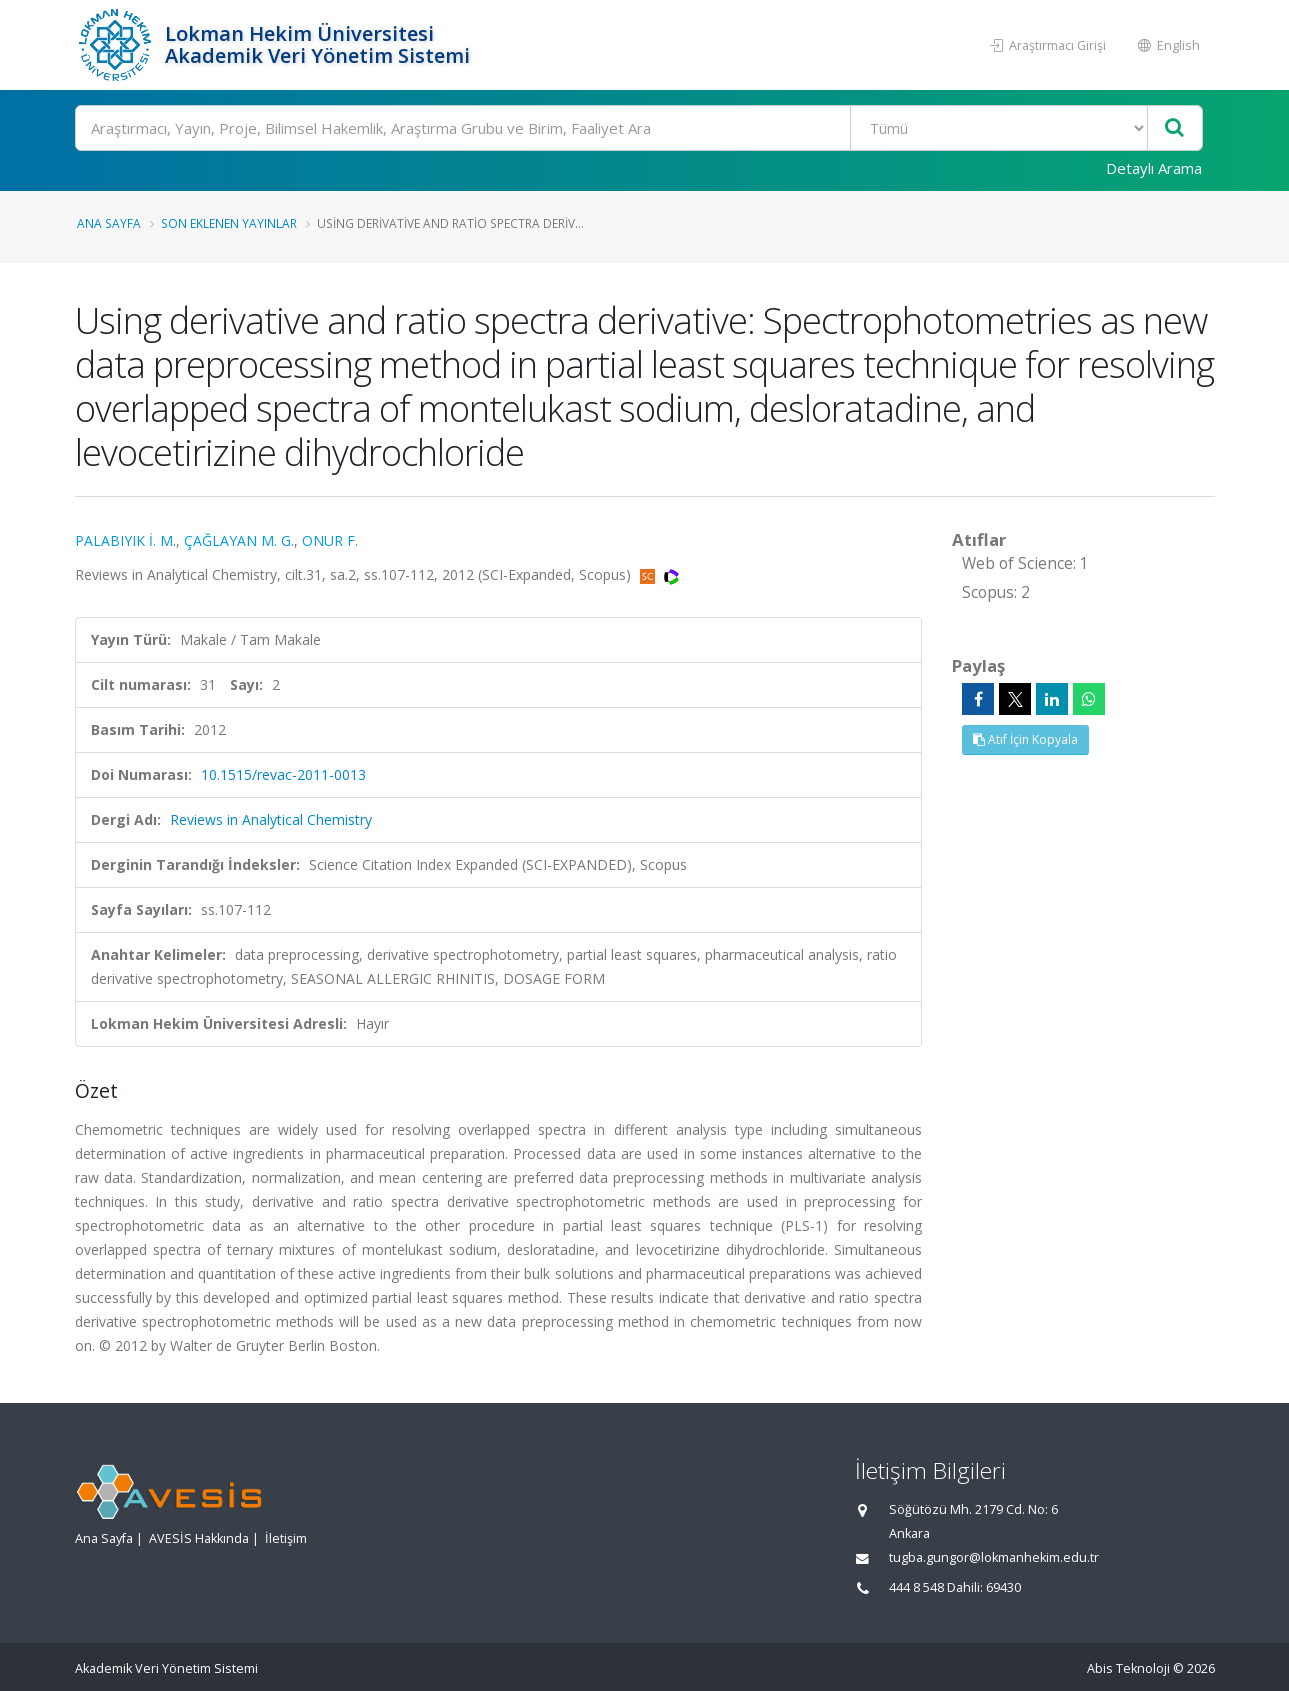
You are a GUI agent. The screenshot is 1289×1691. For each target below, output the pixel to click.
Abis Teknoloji (1128, 1668)
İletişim (286, 1538)
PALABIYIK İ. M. (125, 540)
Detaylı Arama (1154, 168)
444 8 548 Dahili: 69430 (955, 1587)
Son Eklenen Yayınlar (229, 223)
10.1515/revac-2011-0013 (283, 774)
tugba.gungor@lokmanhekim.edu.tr (994, 1557)
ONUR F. (330, 540)
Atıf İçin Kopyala (1025, 739)
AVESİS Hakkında (199, 1538)
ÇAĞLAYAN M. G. (239, 540)
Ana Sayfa (109, 223)
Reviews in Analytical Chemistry (271, 819)
